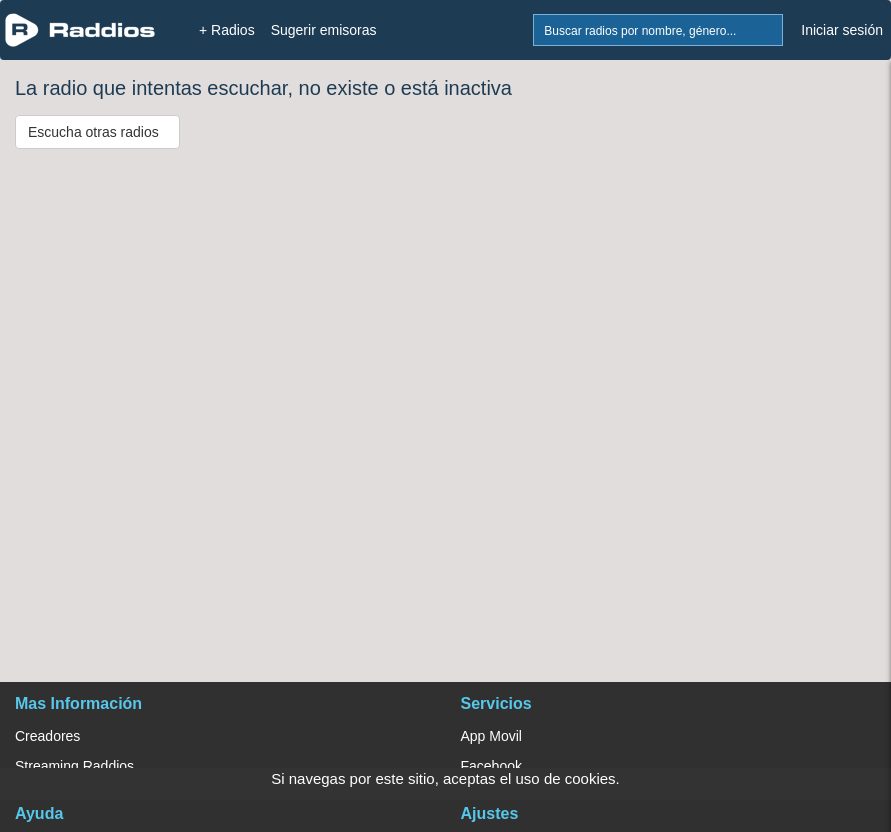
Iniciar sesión (842, 30)
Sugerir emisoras (324, 30)
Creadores (47, 736)
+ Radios (227, 30)
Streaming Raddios (74, 766)
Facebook (491, 766)
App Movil (491, 736)
